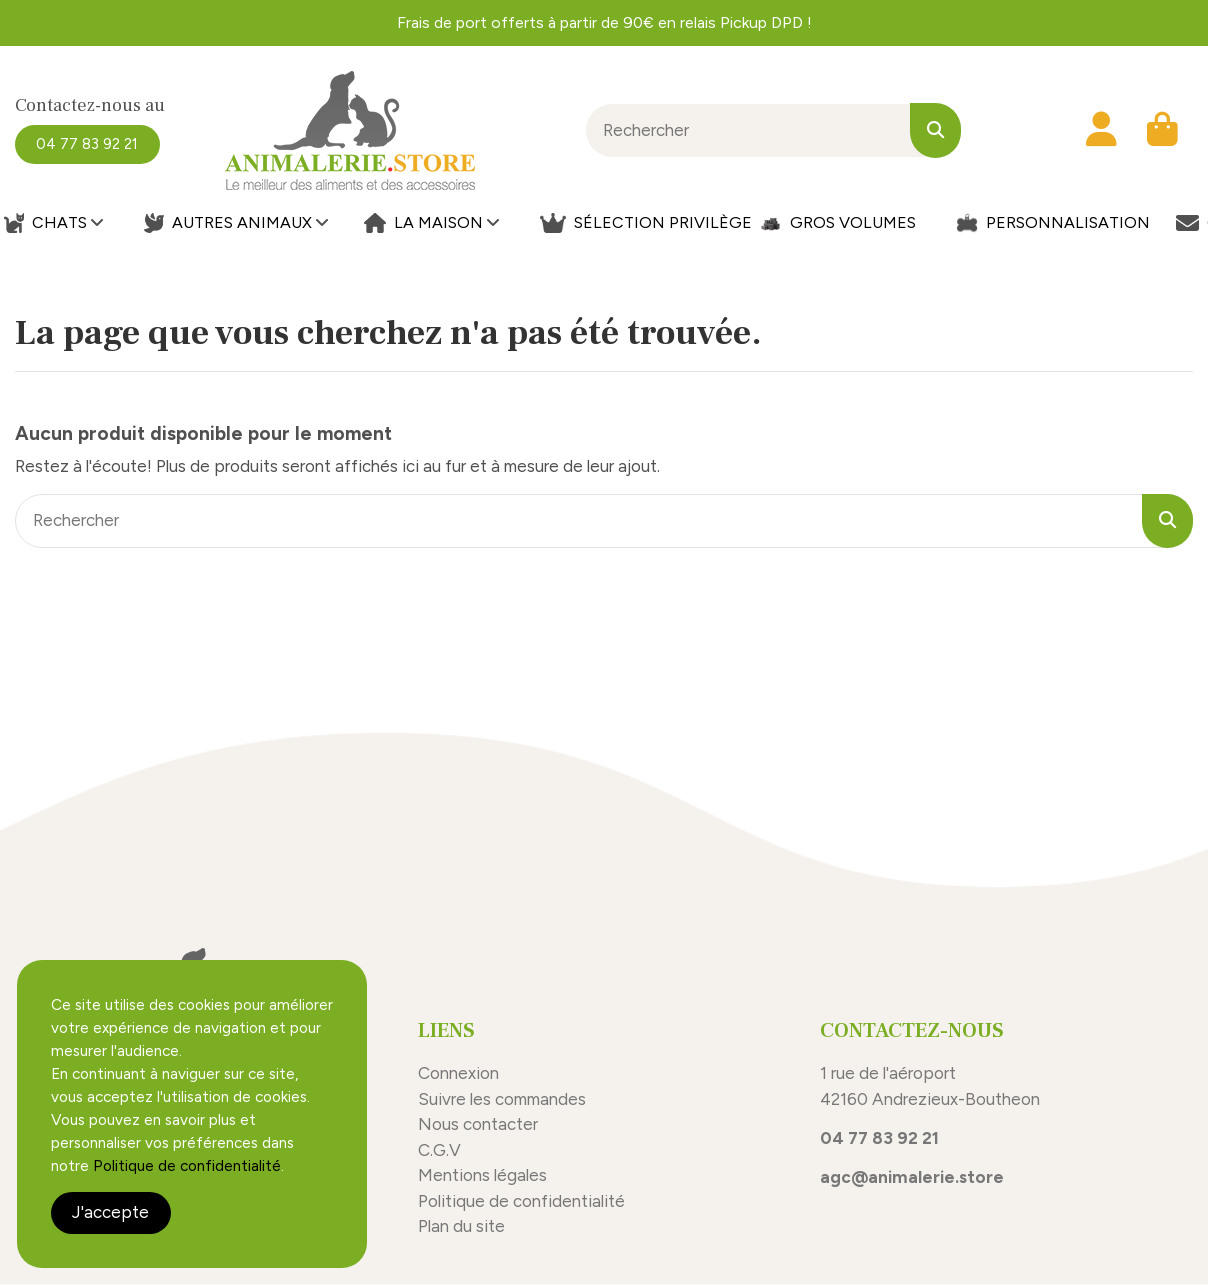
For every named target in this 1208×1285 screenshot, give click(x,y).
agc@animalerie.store (912, 1177)
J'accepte (110, 1212)
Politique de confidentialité (523, 1201)
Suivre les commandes (502, 1099)
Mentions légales (482, 1175)
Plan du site (461, 1226)
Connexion (458, 1073)
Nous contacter (478, 1124)
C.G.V (439, 1150)
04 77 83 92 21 (879, 1138)
